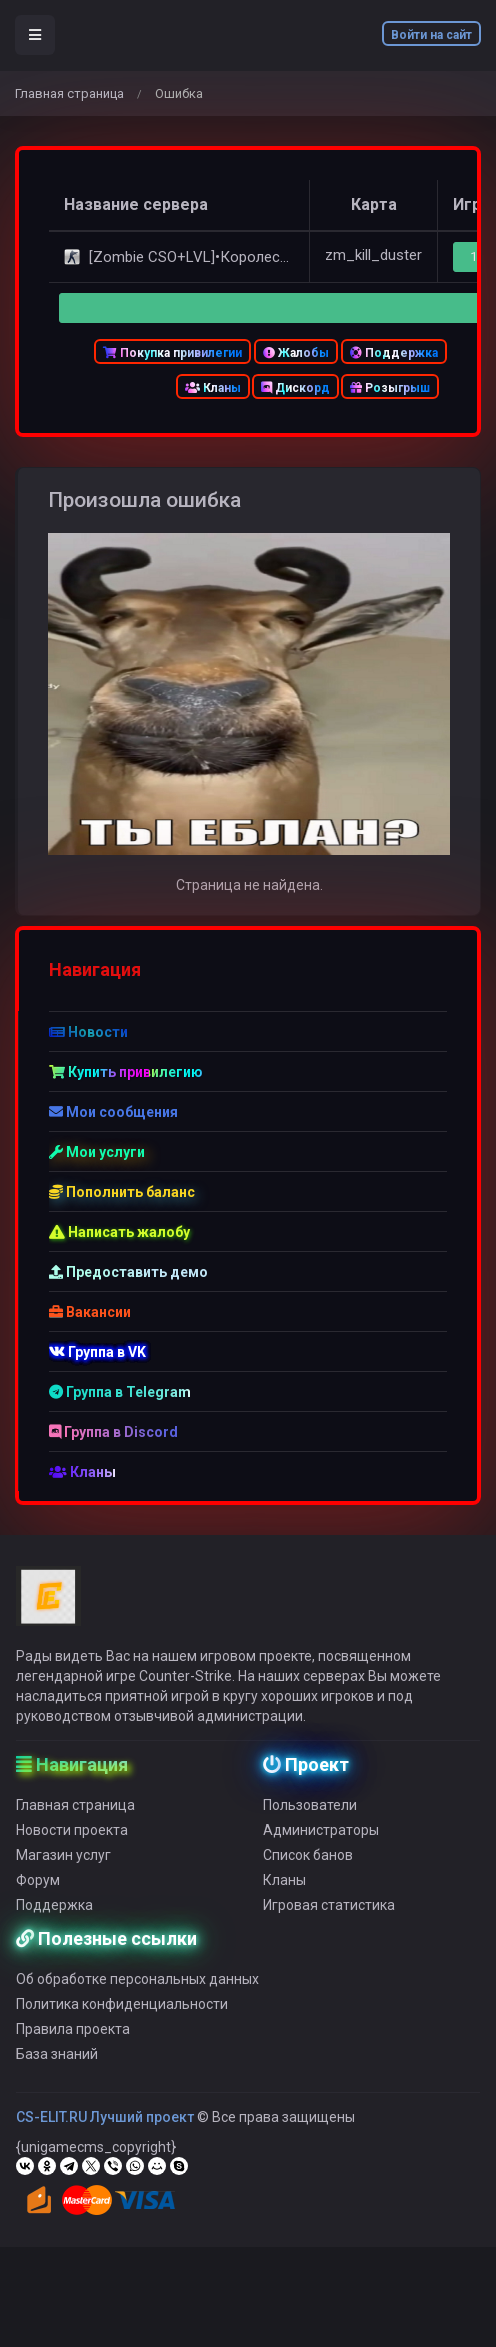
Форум (38, 1896)
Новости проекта (72, 1846)
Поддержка (394, 353)
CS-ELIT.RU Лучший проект (105, 2133)
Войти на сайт (431, 35)
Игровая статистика (329, 1921)
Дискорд (295, 388)
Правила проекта (73, 2045)
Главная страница (69, 93)
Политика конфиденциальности (122, 2020)
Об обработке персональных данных (137, 1995)
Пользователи (310, 1821)
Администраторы (321, 1846)
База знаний (57, 2070)
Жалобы (296, 353)
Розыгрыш (390, 388)
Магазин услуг (63, 1871)
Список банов (308, 1871)
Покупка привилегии (172, 353)
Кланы (213, 388)
